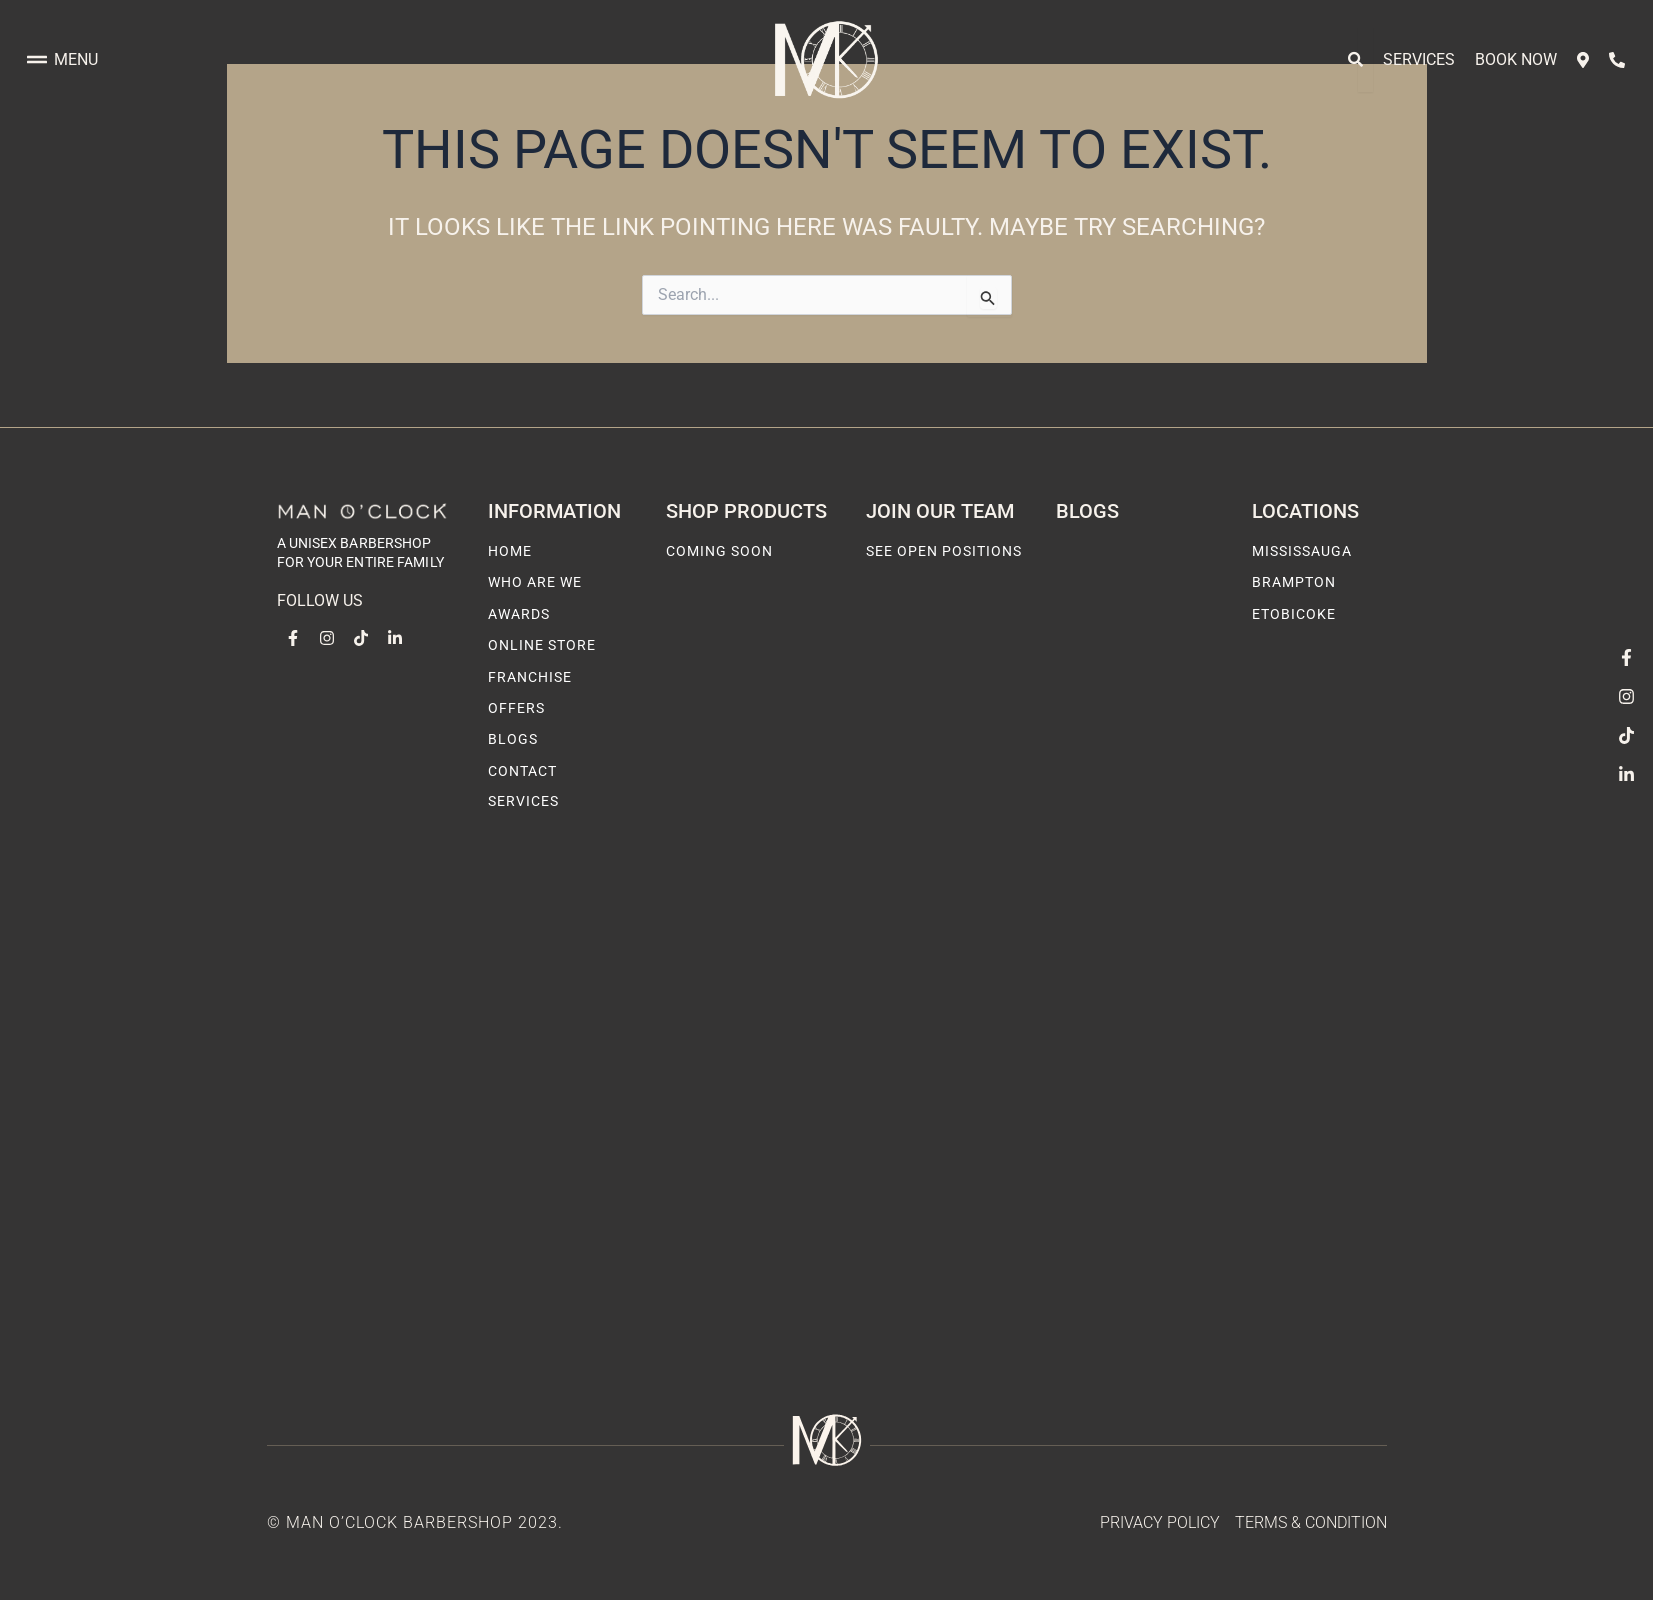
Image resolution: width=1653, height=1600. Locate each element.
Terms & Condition (1311, 1522)
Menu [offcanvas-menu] (62, 59)
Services (1419, 59)
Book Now (1516, 59)
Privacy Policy (1160, 1522)
